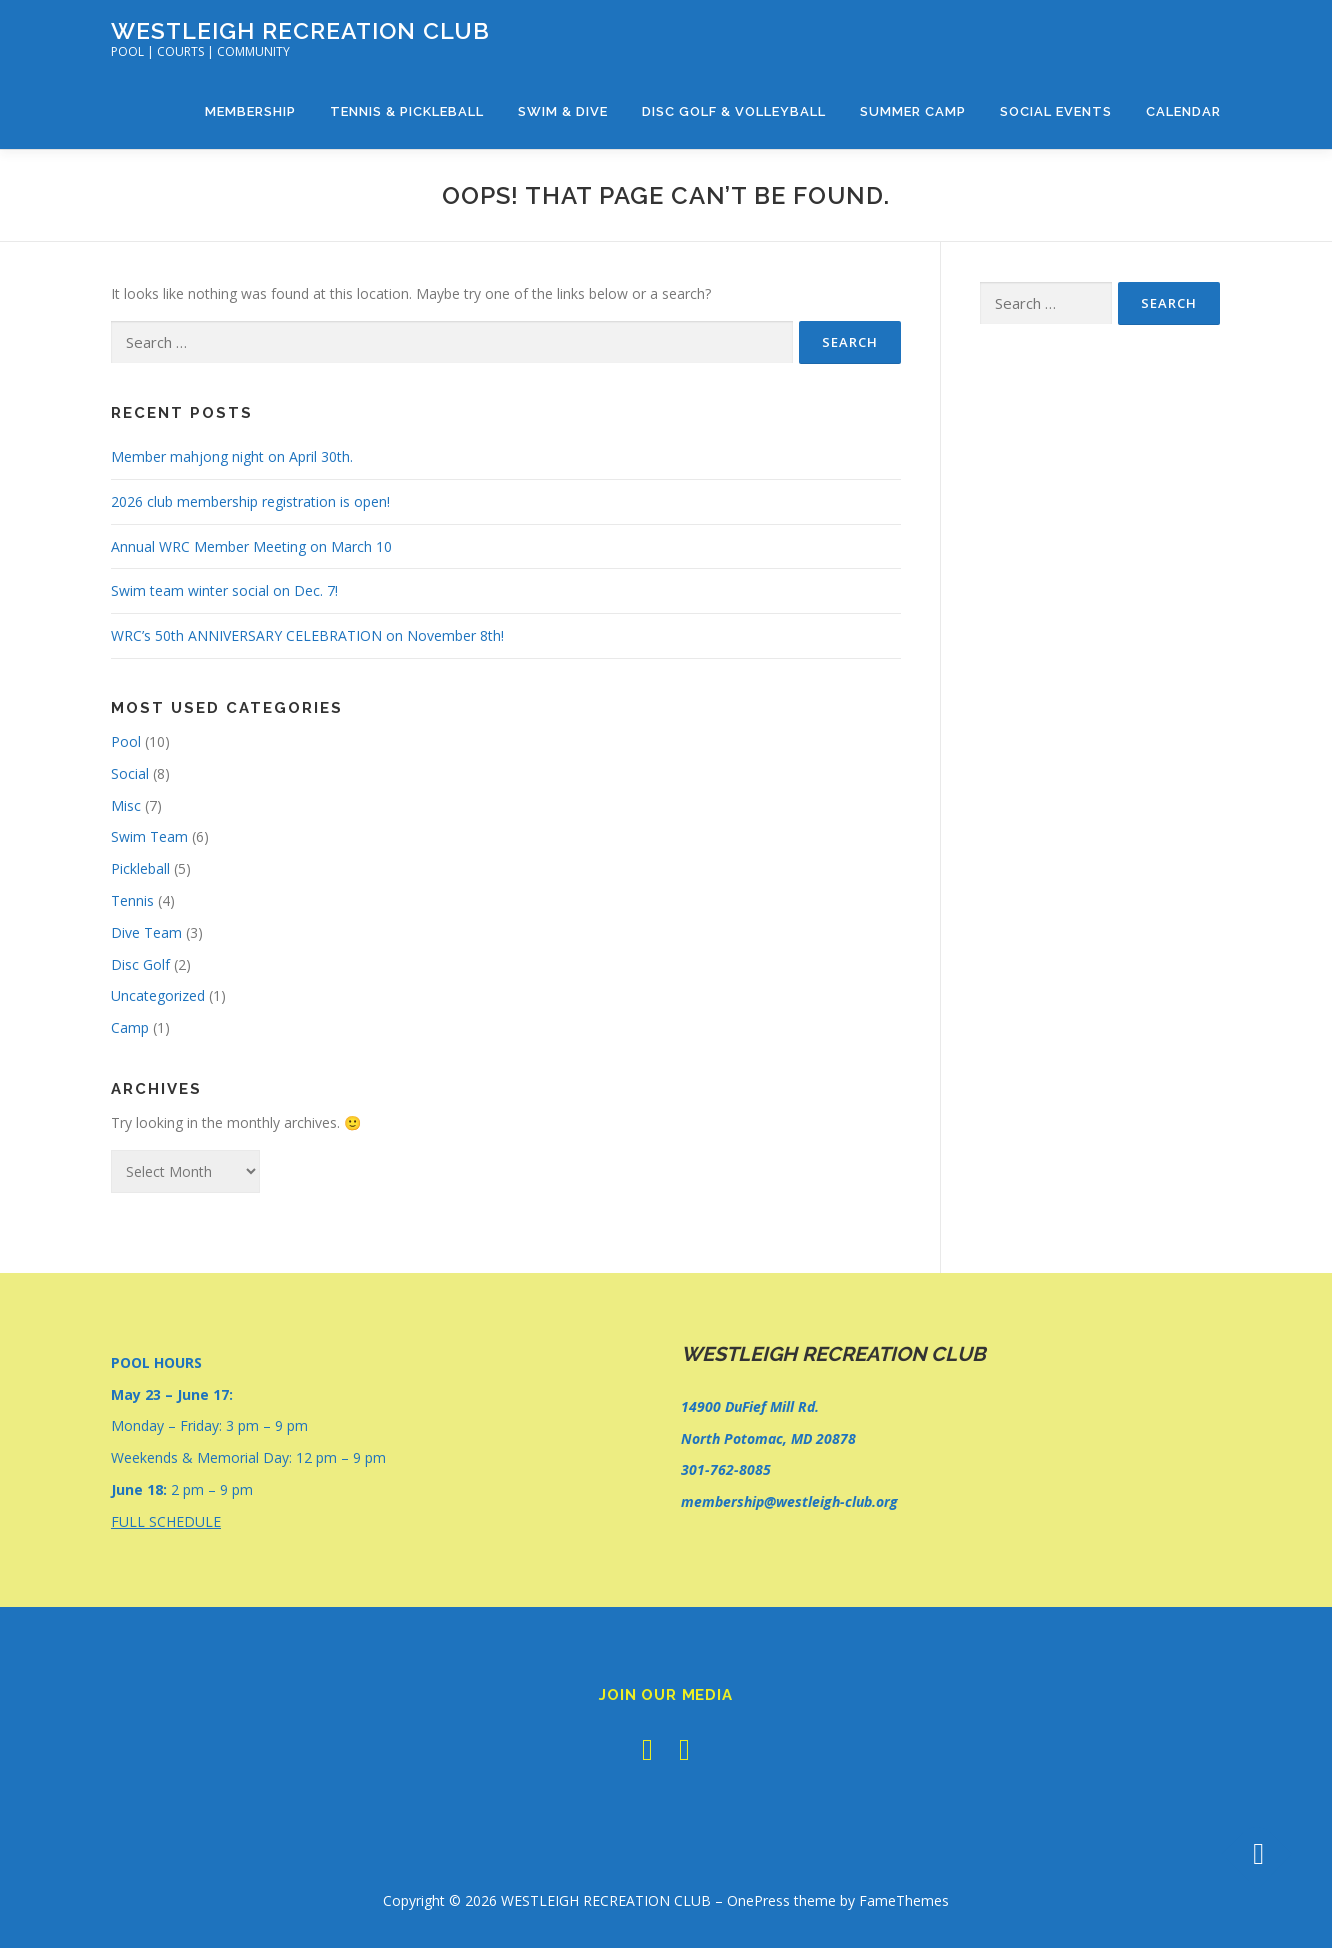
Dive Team (146, 932)
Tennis (132, 900)
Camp (130, 1027)
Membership (250, 111)
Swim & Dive (563, 111)
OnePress (758, 1900)
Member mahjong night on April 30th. (232, 456)
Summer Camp (913, 111)
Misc (126, 805)
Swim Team (149, 836)
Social (130, 773)
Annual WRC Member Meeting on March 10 (251, 546)
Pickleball (140, 868)
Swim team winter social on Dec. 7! (224, 590)
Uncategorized (158, 995)
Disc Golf (140, 964)
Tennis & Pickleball (407, 111)
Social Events (1056, 111)
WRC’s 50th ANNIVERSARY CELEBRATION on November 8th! (307, 635)
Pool (126, 741)
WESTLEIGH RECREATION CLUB (300, 30)
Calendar (1183, 111)
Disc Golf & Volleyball (734, 111)
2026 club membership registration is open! (250, 501)
